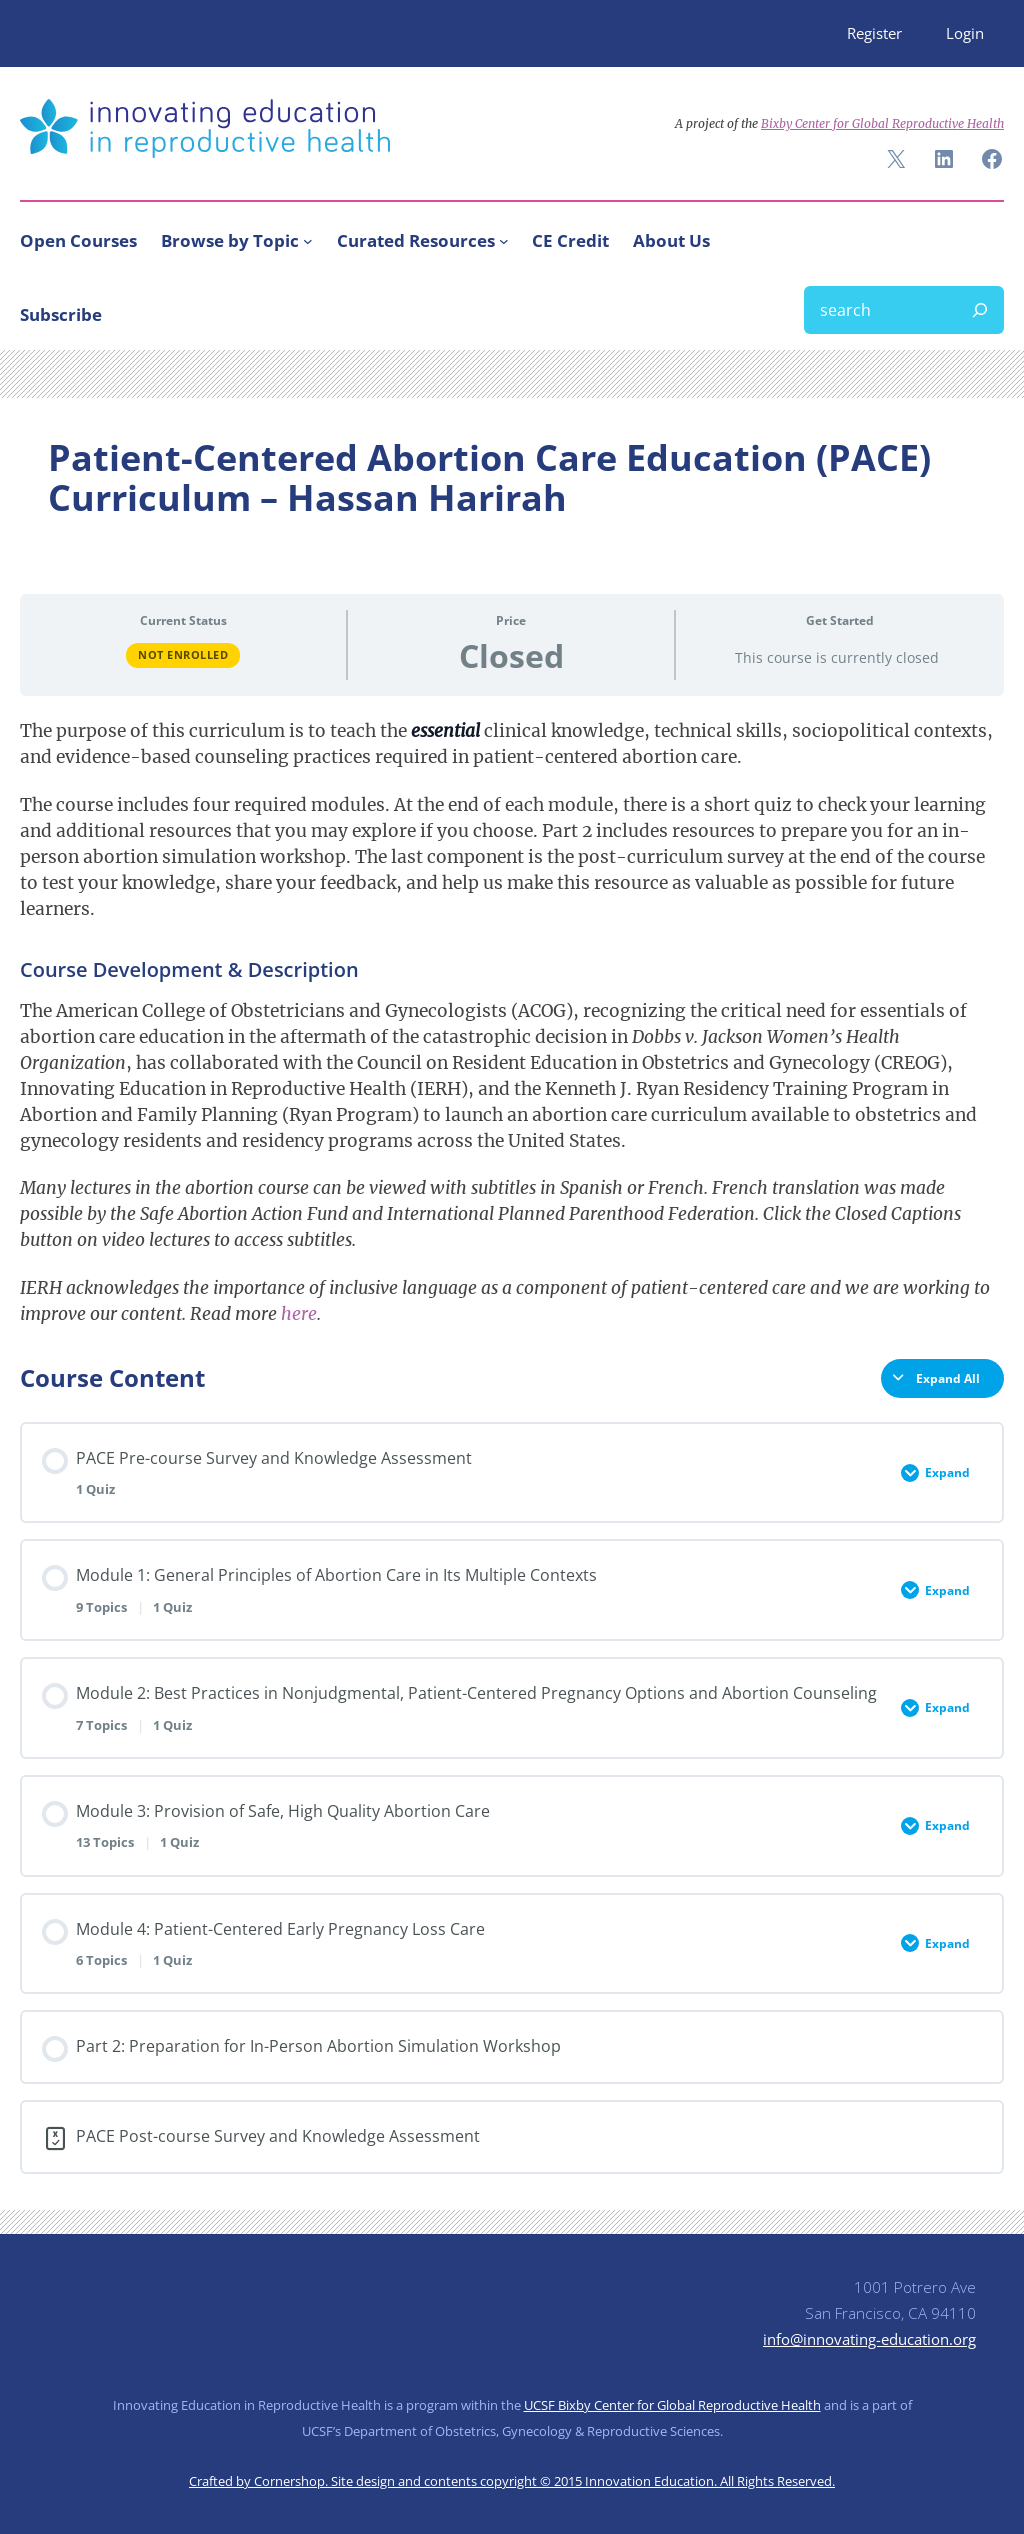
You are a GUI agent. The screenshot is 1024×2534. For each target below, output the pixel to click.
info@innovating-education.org (869, 2339)
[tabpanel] (512, 1022)
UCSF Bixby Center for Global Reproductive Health (672, 2405)
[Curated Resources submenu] (504, 241)
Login (965, 33)
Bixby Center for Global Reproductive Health (882, 123)
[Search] (980, 310)
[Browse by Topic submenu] (308, 241)
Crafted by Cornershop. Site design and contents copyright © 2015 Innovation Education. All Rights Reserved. (512, 2481)
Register (874, 33)
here (299, 1314)
